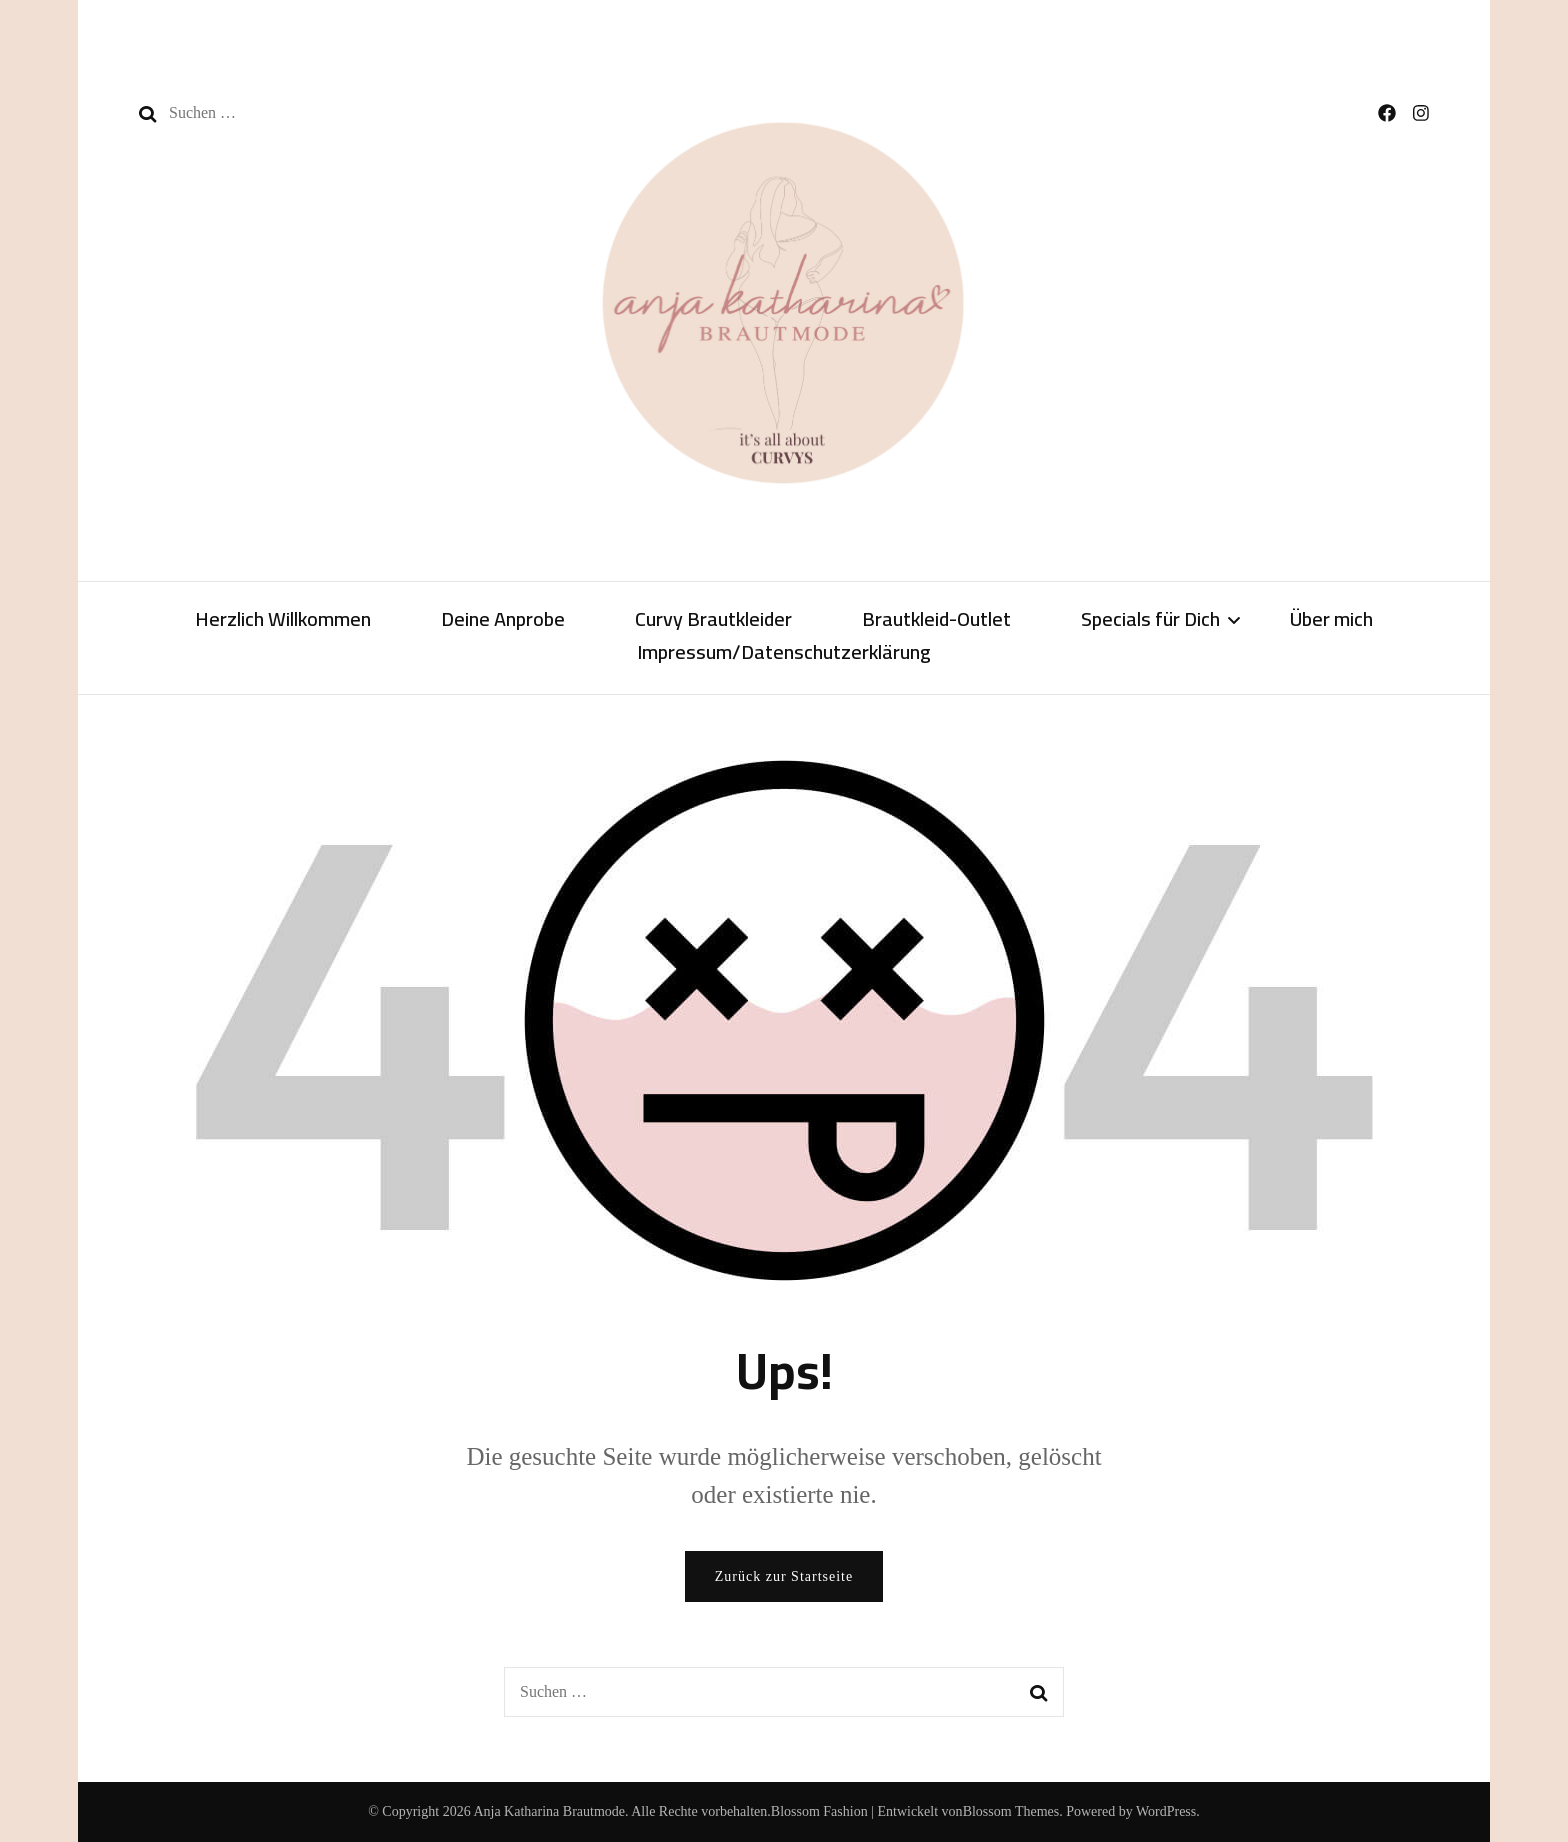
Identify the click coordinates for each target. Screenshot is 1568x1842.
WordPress (1166, 1811)
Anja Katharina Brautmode (549, 1811)
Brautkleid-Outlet (936, 621)
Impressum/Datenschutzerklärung (784, 654)
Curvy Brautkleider (713, 621)
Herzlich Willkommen (283, 621)
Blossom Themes (1011, 1811)
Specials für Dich (1150, 621)
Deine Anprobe (503, 621)
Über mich (1331, 621)
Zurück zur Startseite (784, 1576)
